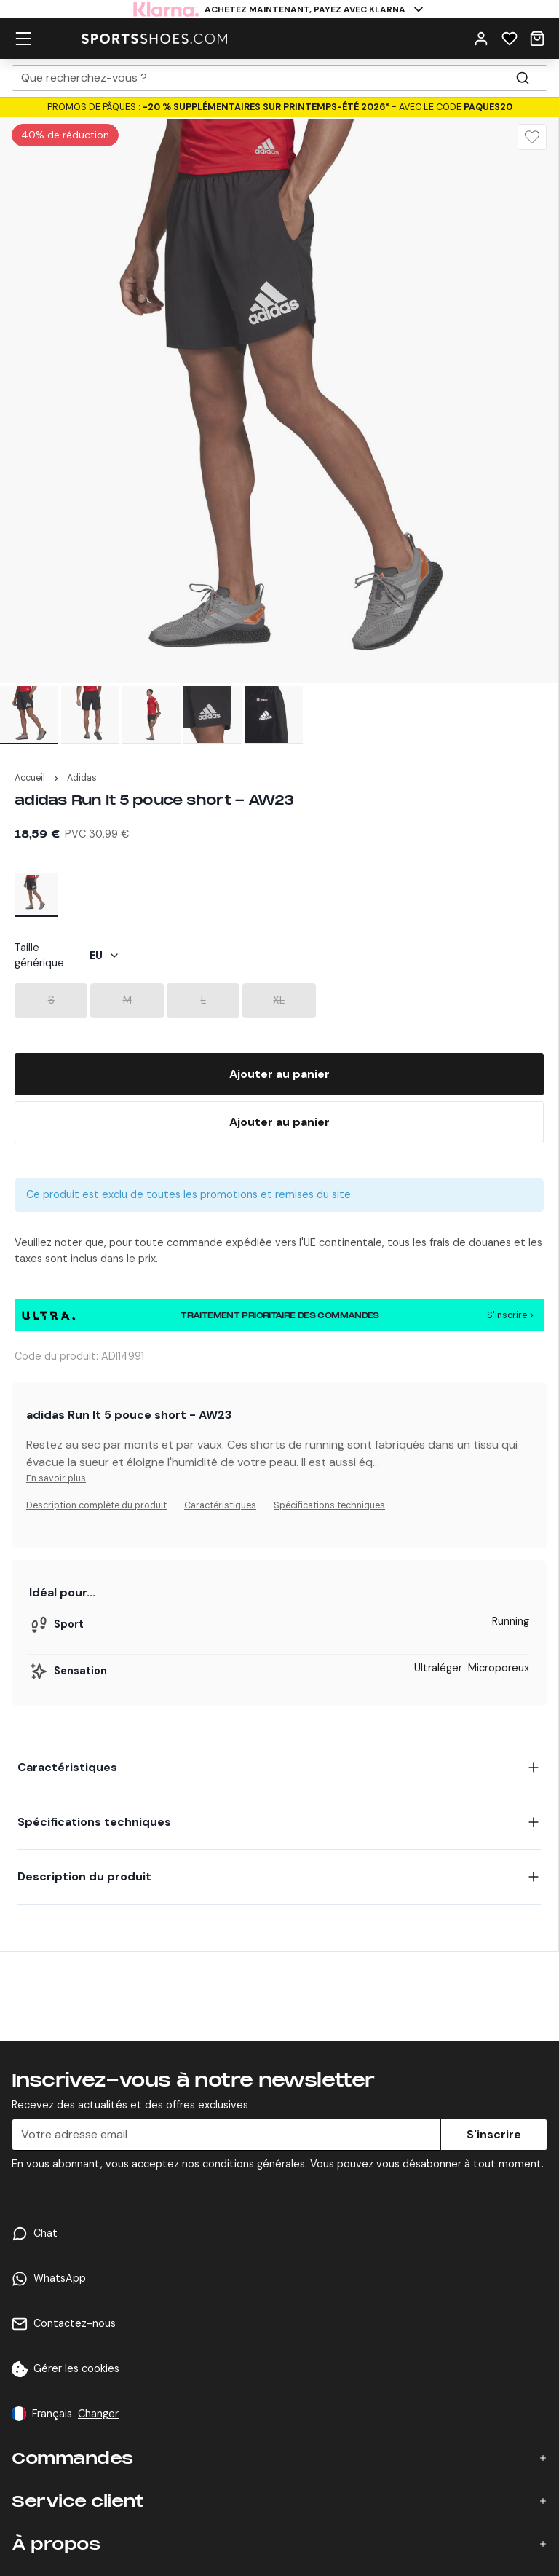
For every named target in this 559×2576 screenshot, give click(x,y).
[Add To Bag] (279, 1074)
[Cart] (537, 38)
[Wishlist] (509, 38)
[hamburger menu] (23, 37)
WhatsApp (59, 2278)
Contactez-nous (74, 2323)
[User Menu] (481, 38)
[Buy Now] (279, 1122)
